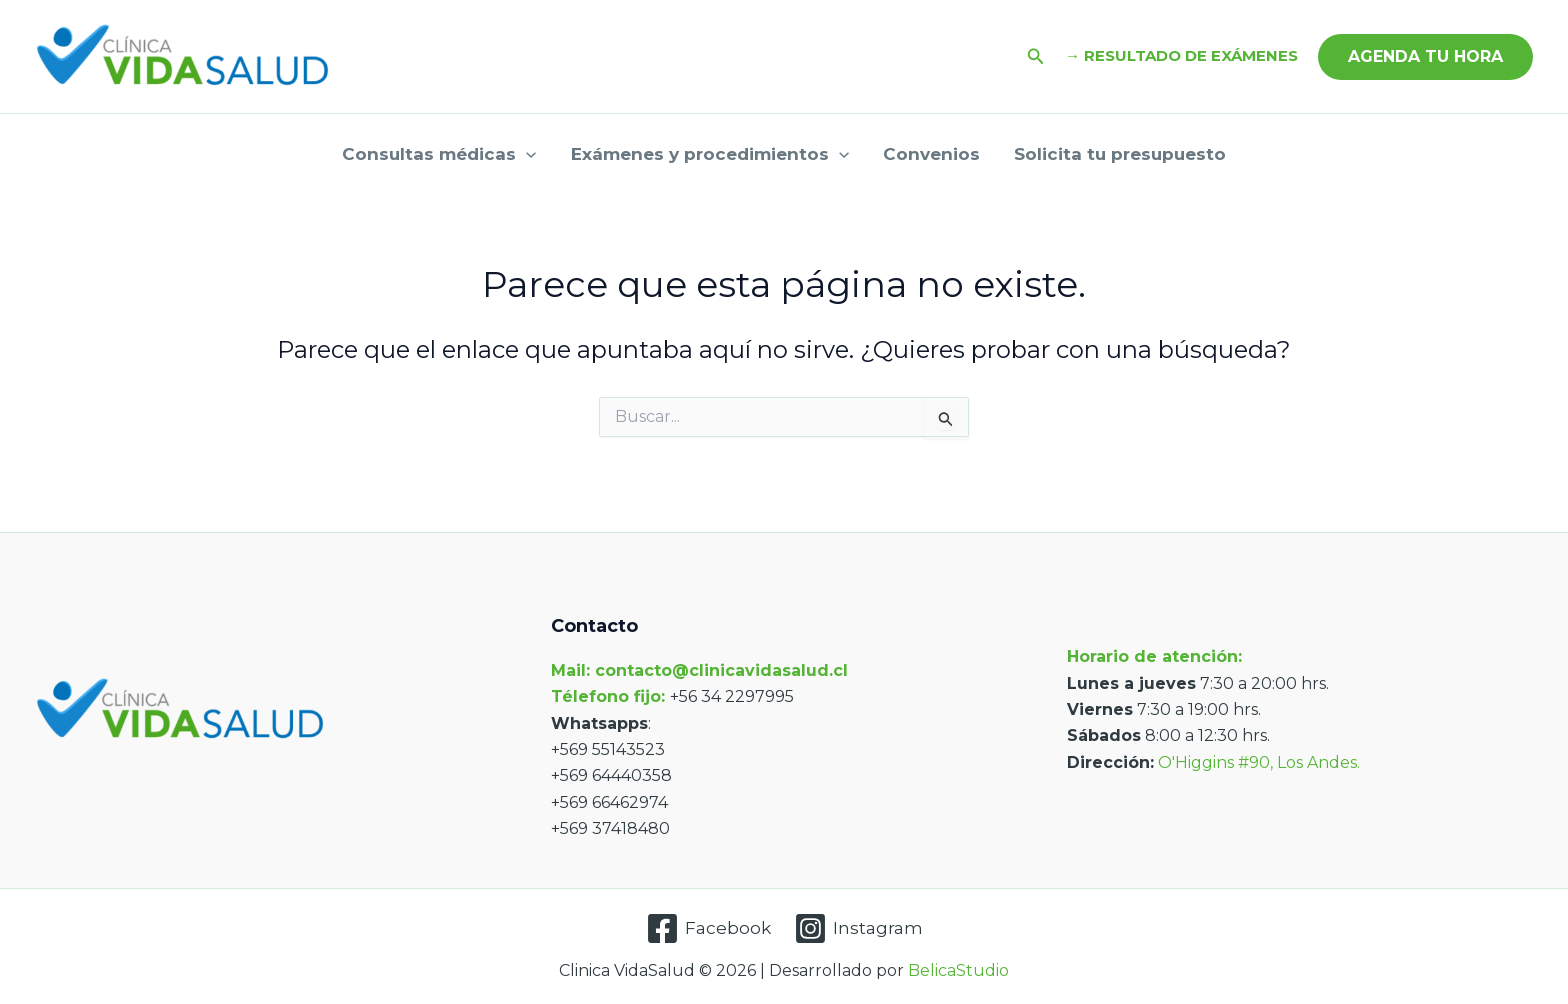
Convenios (931, 154)
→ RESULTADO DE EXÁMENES (1181, 55)
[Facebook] (708, 928)
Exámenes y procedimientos (710, 154)
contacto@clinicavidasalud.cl (721, 670)
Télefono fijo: (610, 696)
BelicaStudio (958, 970)
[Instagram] (858, 928)
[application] (526, 154)
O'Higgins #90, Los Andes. (1259, 762)
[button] (1036, 57)
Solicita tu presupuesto (1120, 154)
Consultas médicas (439, 154)
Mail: (570, 670)
